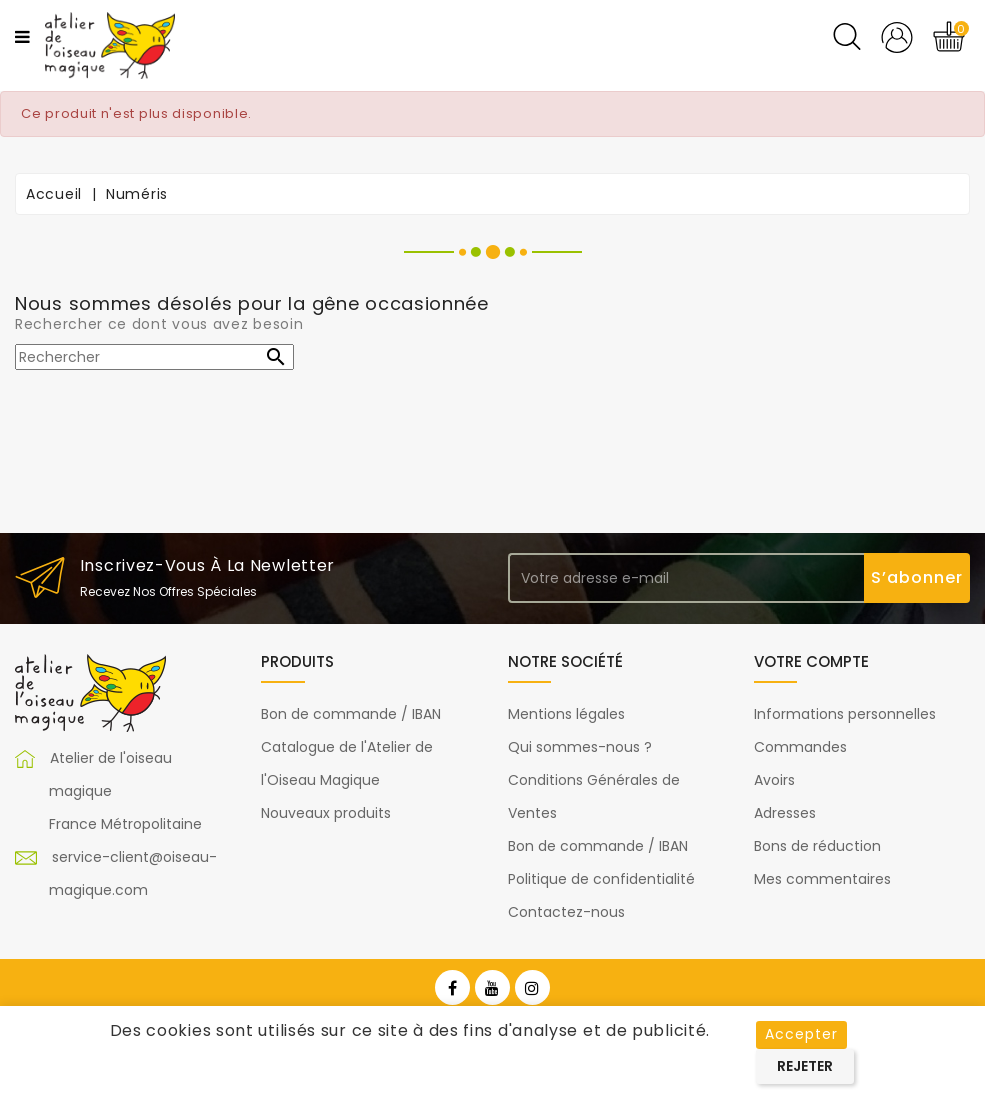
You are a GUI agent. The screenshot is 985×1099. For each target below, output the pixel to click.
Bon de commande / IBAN (351, 714)
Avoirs (774, 780)
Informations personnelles (845, 714)
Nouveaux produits (326, 813)
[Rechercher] (154, 357)
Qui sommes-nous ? (580, 747)
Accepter (801, 1034)
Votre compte (811, 661)
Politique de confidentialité (601, 879)
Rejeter (805, 1066)
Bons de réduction (817, 846)
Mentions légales (566, 714)
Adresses (785, 813)
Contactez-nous (566, 912)
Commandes (800, 747)
